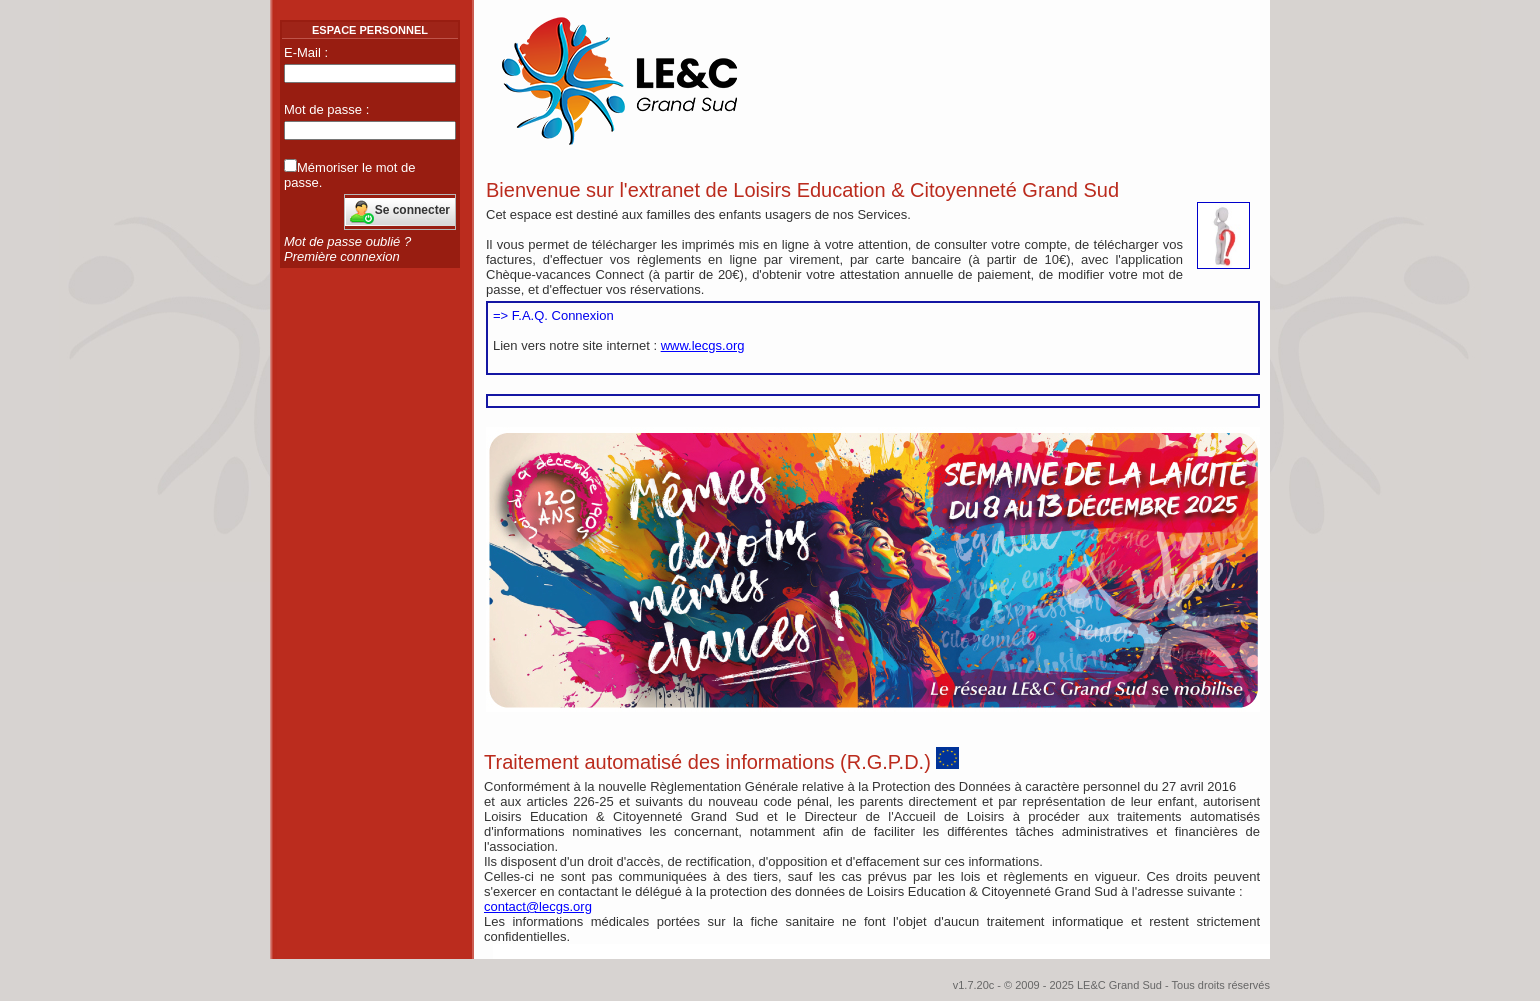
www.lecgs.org (703, 345)
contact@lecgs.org (538, 906)
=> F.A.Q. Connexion (553, 315)
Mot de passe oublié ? (347, 241)
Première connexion (342, 256)
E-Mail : (306, 52)
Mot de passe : (326, 109)
